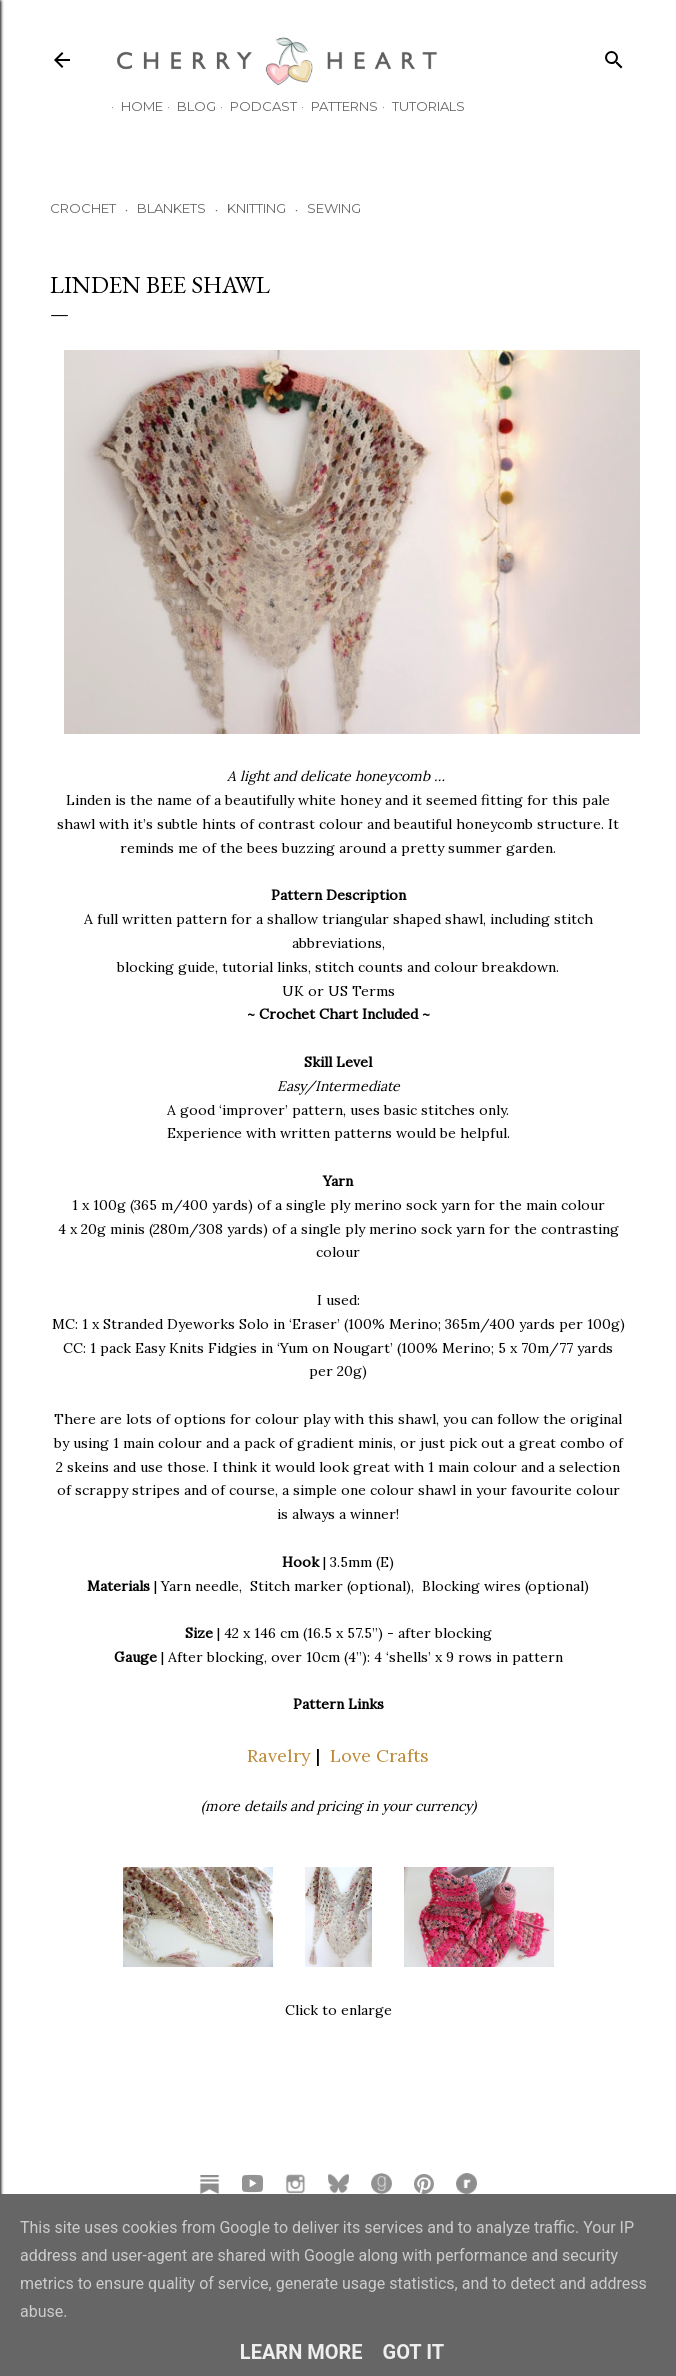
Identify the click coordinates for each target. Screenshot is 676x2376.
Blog (186, 106)
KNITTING (256, 208)
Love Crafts (379, 1755)
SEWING (334, 208)
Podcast (253, 106)
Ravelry (279, 1755)
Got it (414, 2352)
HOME (132, 106)
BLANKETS (171, 208)
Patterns (334, 106)
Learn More (301, 2352)
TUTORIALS (418, 106)
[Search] (614, 55)
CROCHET (83, 208)
